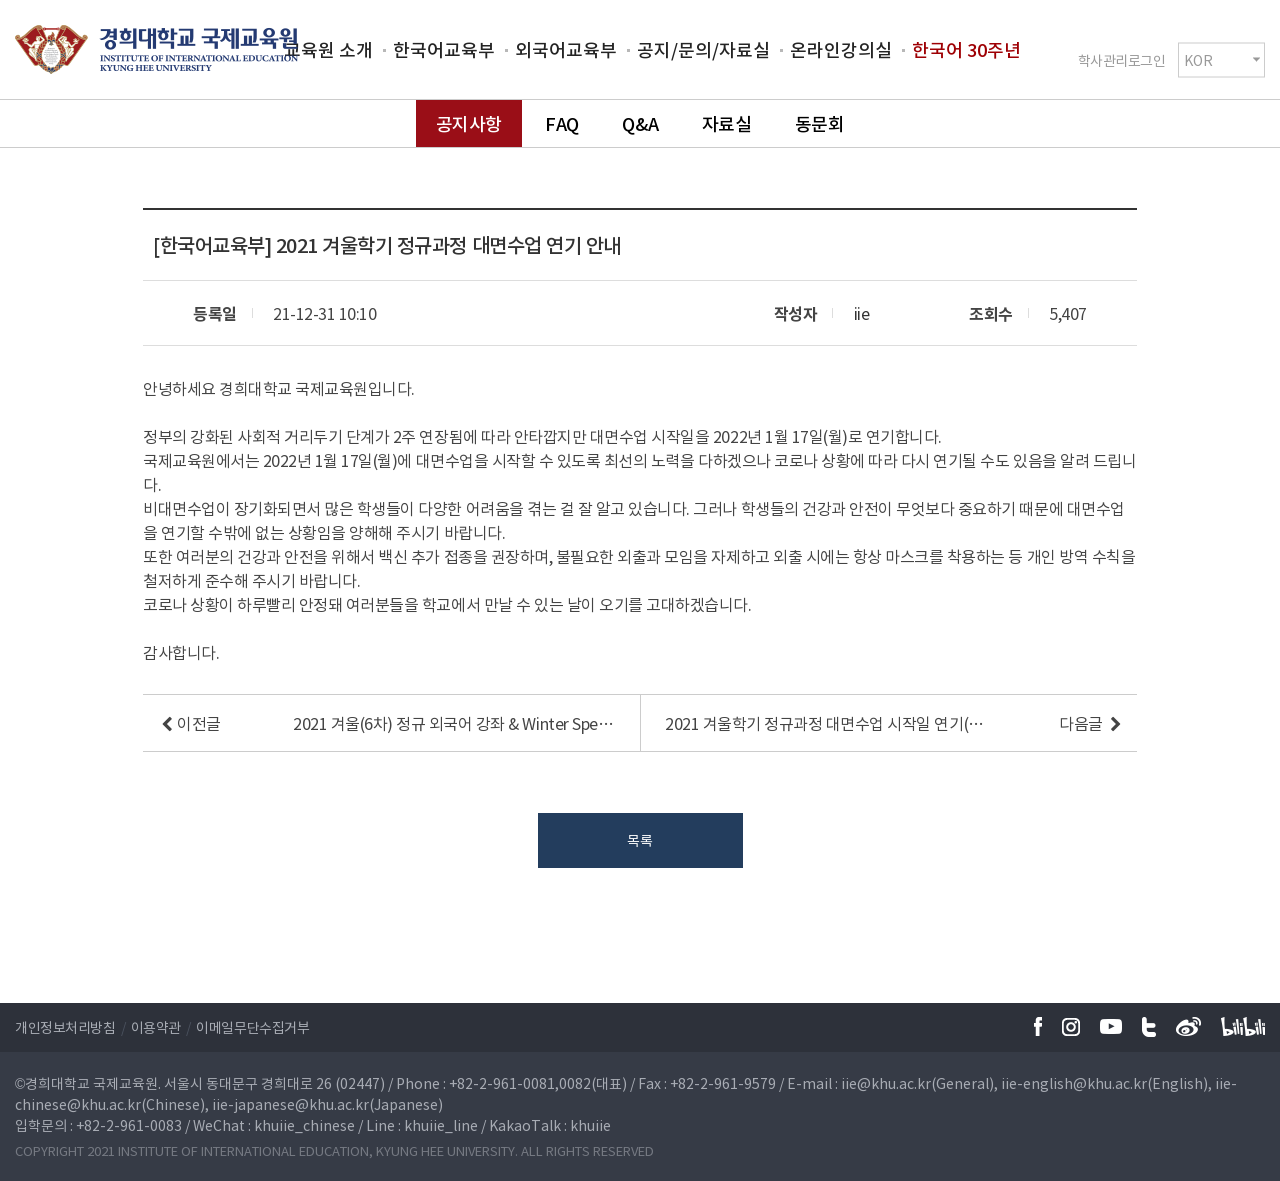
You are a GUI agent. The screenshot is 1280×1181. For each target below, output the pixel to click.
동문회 (820, 123)
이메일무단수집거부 (252, 1027)
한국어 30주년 (966, 49)
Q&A (640, 123)
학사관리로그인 (1122, 59)
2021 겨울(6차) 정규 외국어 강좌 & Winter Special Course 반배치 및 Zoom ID (454, 723)
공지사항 (469, 123)
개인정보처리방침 (65, 1027)
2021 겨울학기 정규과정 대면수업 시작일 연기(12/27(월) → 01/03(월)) (826, 723)
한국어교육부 (444, 49)
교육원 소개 (328, 49)
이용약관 (156, 1027)
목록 (639, 840)
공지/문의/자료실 (703, 49)
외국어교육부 (566, 49)
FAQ (562, 123)
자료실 (727, 123)
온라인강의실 (841, 49)
